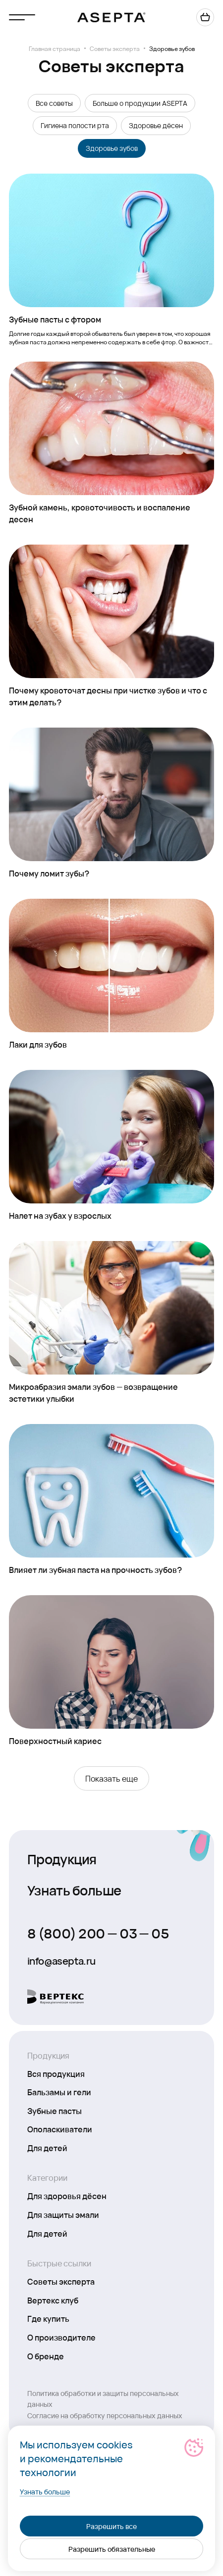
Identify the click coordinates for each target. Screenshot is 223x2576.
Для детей (47, 2148)
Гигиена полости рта (75, 125)
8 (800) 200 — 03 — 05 (98, 1932)
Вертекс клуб (52, 2300)
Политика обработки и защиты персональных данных (103, 2398)
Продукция (62, 1858)
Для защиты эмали (63, 2214)
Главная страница (54, 48)
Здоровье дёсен (156, 125)
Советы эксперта (115, 48)
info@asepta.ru (61, 1961)
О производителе (61, 2337)
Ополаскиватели (59, 2129)
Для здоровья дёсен (67, 2196)
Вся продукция (56, 2073)
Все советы (54, 103)
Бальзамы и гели (59, 2092)
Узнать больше (74, 1889)
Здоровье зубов (112, 148)
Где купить (48, 2318)
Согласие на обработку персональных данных (104, 2415)
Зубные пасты (54, 2110)
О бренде (45, 2356)
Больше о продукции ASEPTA (140, 103)
